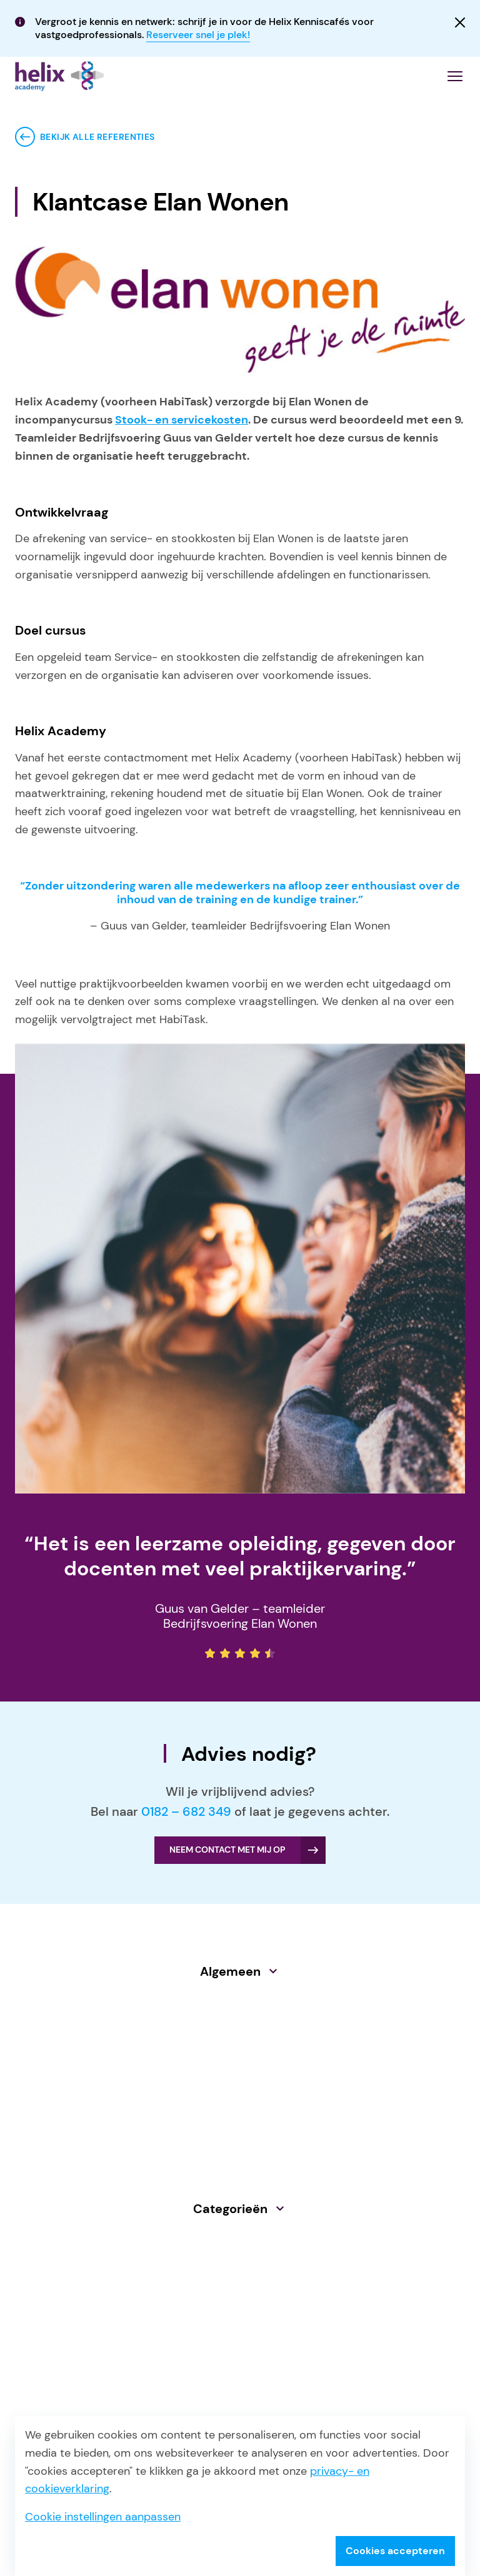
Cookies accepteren (395, 2550)
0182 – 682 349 (186, 1811)
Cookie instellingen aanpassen (103, 2516)
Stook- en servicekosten (181, 419)
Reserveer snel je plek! (198, 34)
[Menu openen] (455, 76)
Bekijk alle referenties (97, 136)
